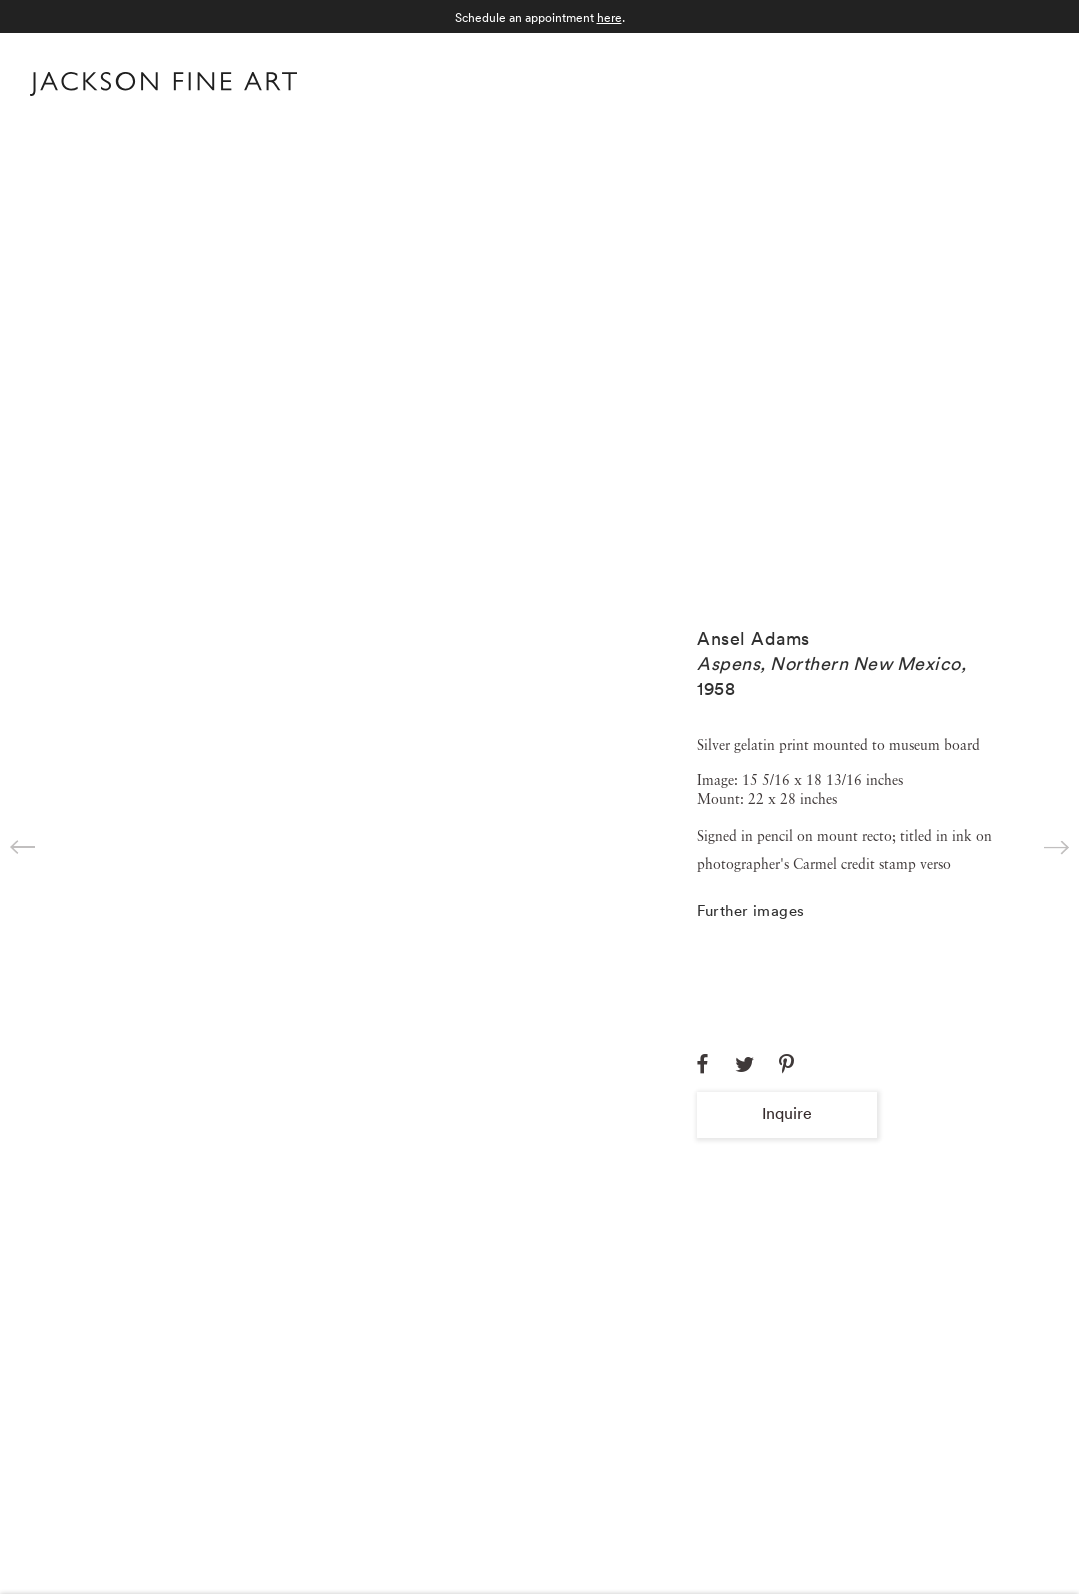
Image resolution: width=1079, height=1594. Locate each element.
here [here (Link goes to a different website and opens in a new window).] (609, 17)
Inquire (787, 1113)
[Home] (163, 88)
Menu (1029, 81)
